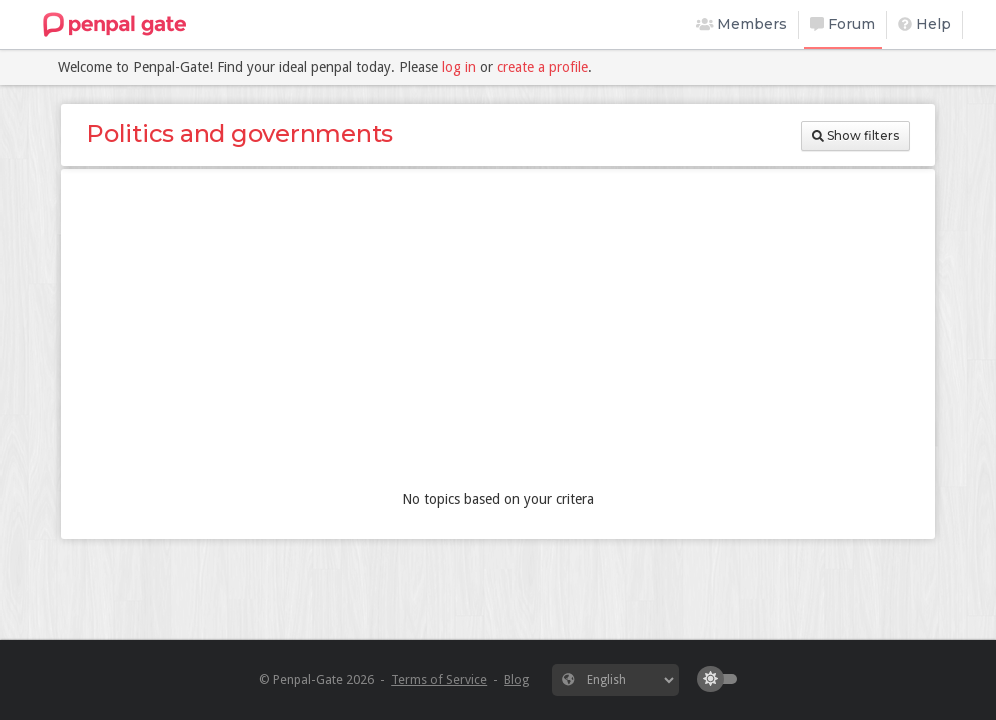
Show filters (855, 135)
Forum (842, 24)
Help (924, 24)
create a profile (542, 67)
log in (459, 67)
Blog (516, 679)
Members (742, 24)
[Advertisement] (498, 334)
